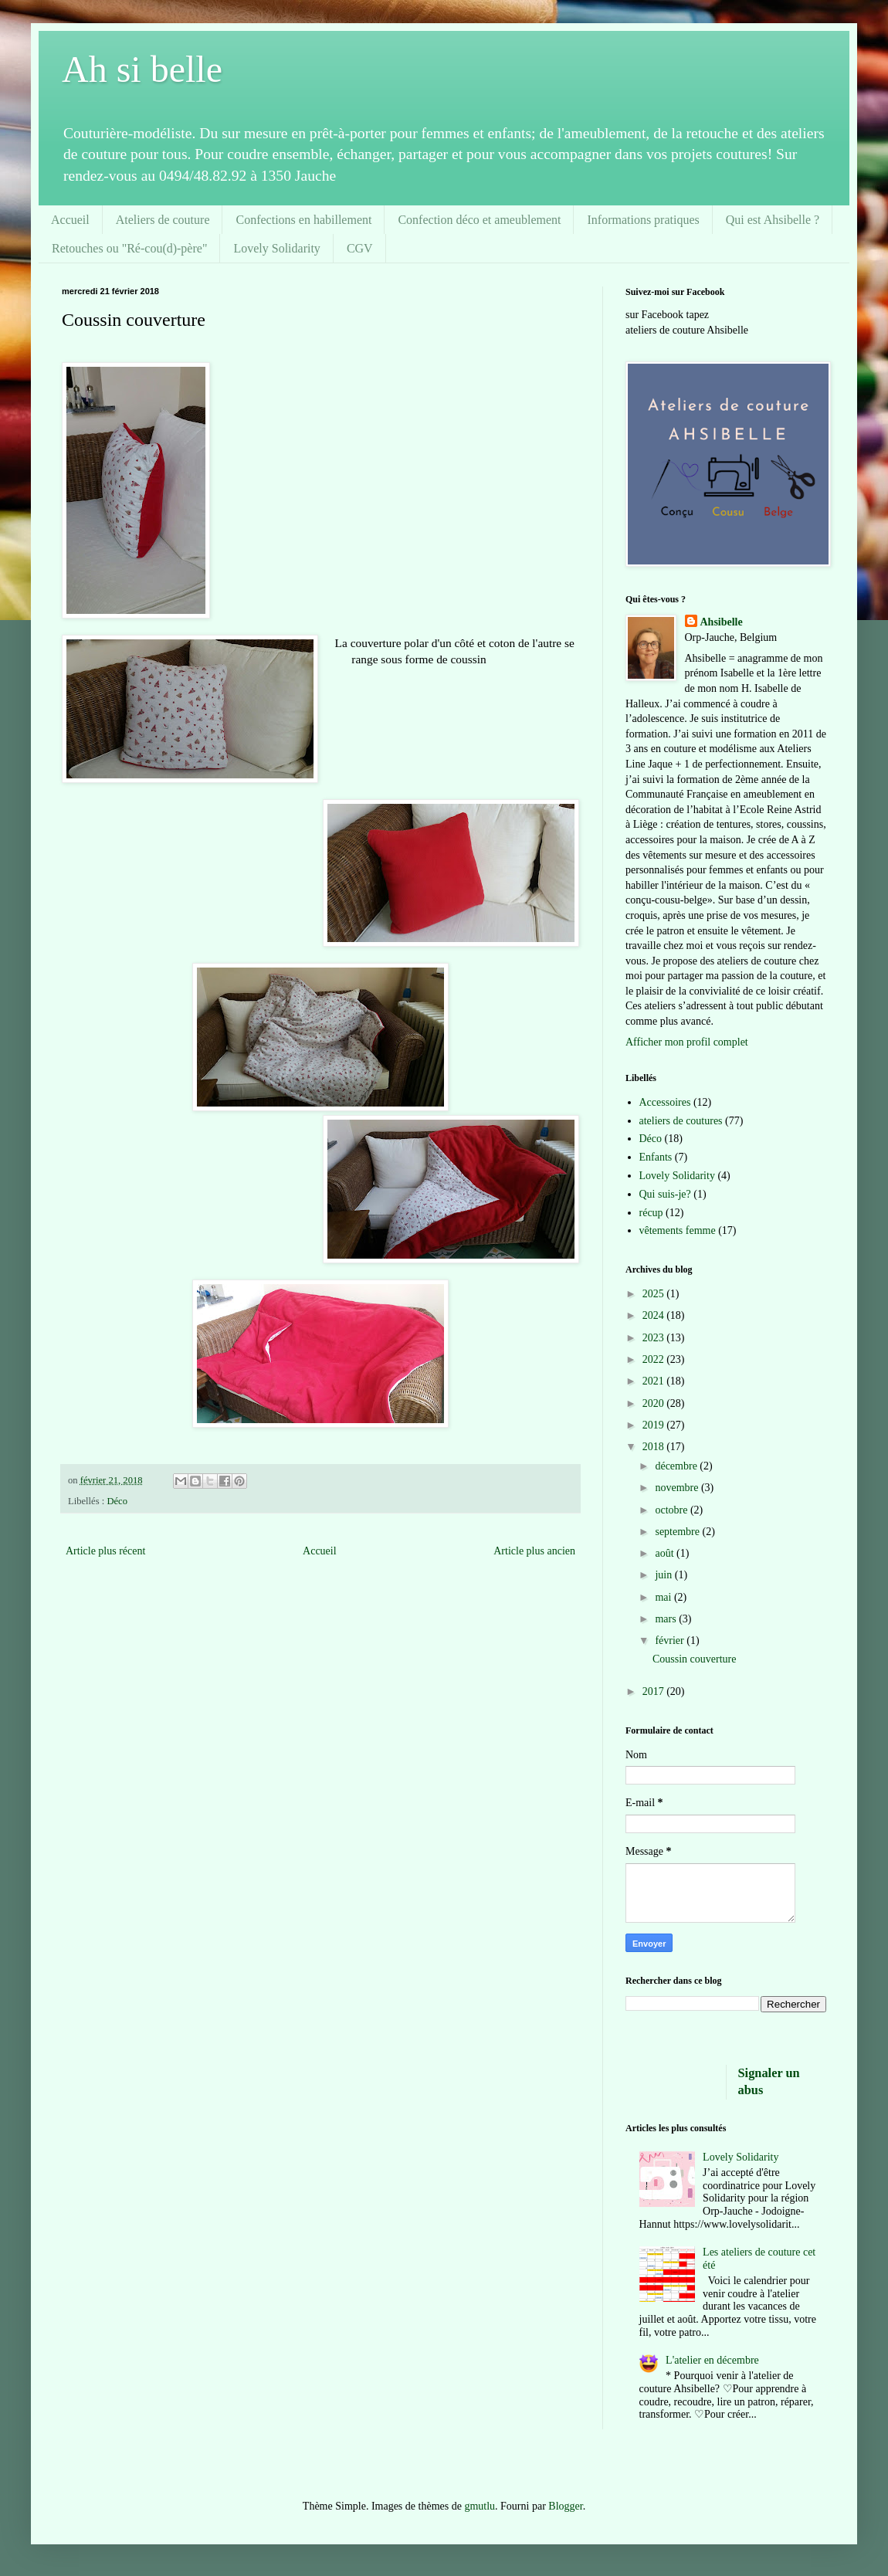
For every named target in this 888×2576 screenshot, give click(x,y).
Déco (117, 1501)
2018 (654, 1446)
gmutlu (479, 2506)
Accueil (70, 219)
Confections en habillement (303, 219)
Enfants (656, 1157)
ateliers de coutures (681, 1121)
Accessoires (665, 1102)
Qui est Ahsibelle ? (772, 219)
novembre (677, 1487)
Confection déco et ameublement (479, 219)
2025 (654, 1294)
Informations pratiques (643, 219)
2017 (654, 1691)
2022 (654, 1359)
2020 (654, 1403)
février (670, 1640)
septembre (678, 1531)
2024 (654, 1315)
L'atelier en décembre (712, 2360)
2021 (654, 1381)
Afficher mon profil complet (686, 1042)
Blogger (565, 2506)
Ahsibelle (721, 622)
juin (664, 1575)
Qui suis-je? (665, 1194)
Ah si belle (142, 69)
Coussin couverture (694, 1659)
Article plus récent (105, 1551)
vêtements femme (677, 1230)
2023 (654, 1338)
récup (651, 1213)
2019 (654, 1425)
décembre (677, 1466)
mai (664, 1597)
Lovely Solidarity (276, 248)
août (665, 1553)
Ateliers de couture (163, 219)
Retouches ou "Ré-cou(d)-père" (129, 248)
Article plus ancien (534, 1551)
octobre (672, 1510)
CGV (360, 248)
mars (667, 1619)
